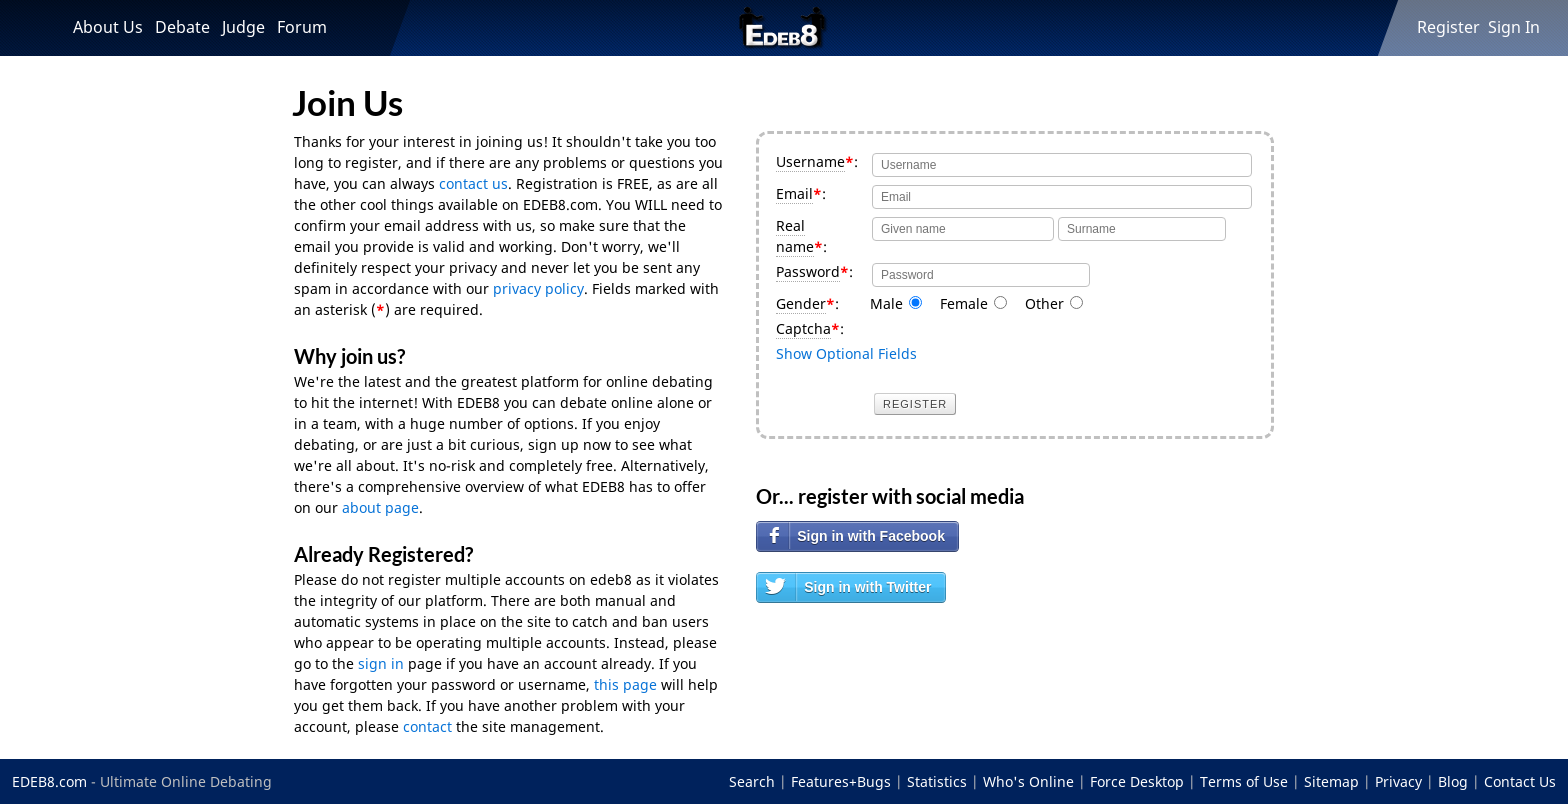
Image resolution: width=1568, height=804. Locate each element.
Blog (1453, 781)
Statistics (937, 781)
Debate (182, 27)
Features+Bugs (841, 781)
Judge (243, 27)
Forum (302, 27)
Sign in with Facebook (871, 536)
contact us (473, 183)
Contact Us (1520, 781)
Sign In (1514, 27)
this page (625, 684)
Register (1448, 27)
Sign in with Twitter (867, 587)
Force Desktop (1137, 781)
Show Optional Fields (846, 353)
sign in (381, 663)
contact (427, 726)
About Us (108, 27)
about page (380, 507)
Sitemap (1331, 781)
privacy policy (538, 288)
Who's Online (1028, 781)
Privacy (1398, 781)
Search (752, 781)
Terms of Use (1244, 781)
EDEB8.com (49, 781)
